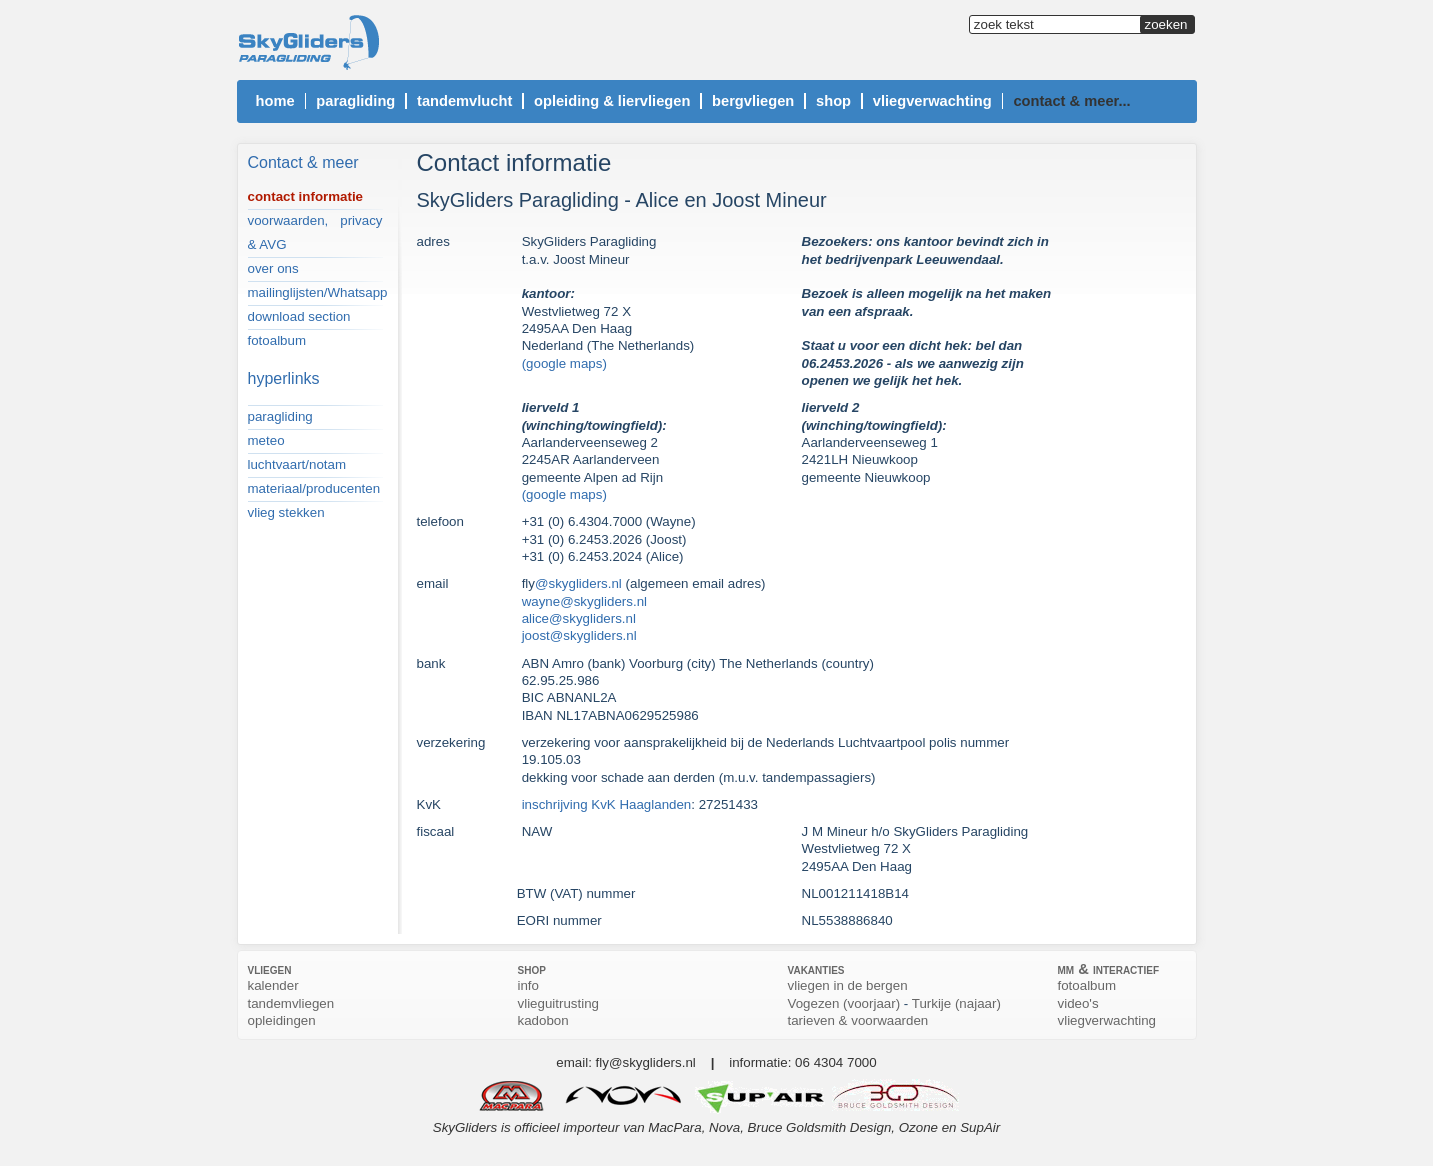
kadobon (543, 1020)
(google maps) (564, 363)
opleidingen (282, 1020)
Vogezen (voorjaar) (844, 1003)
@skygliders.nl (578, 583)
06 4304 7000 (836, 1062)
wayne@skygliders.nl (584, 601)
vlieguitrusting (559, 1003)
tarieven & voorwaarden (858, 1020)
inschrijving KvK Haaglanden (607, 804)
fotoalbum (1087, 985)
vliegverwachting (1107, 1020)
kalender (273, 985)
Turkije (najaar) (956, 1003)
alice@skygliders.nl (579, 618)
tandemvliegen (291, 1003)
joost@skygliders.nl (579, 635)
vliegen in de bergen (848, 985)
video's (1078, 1003)
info (529, 985)
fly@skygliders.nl (646, 1062)
